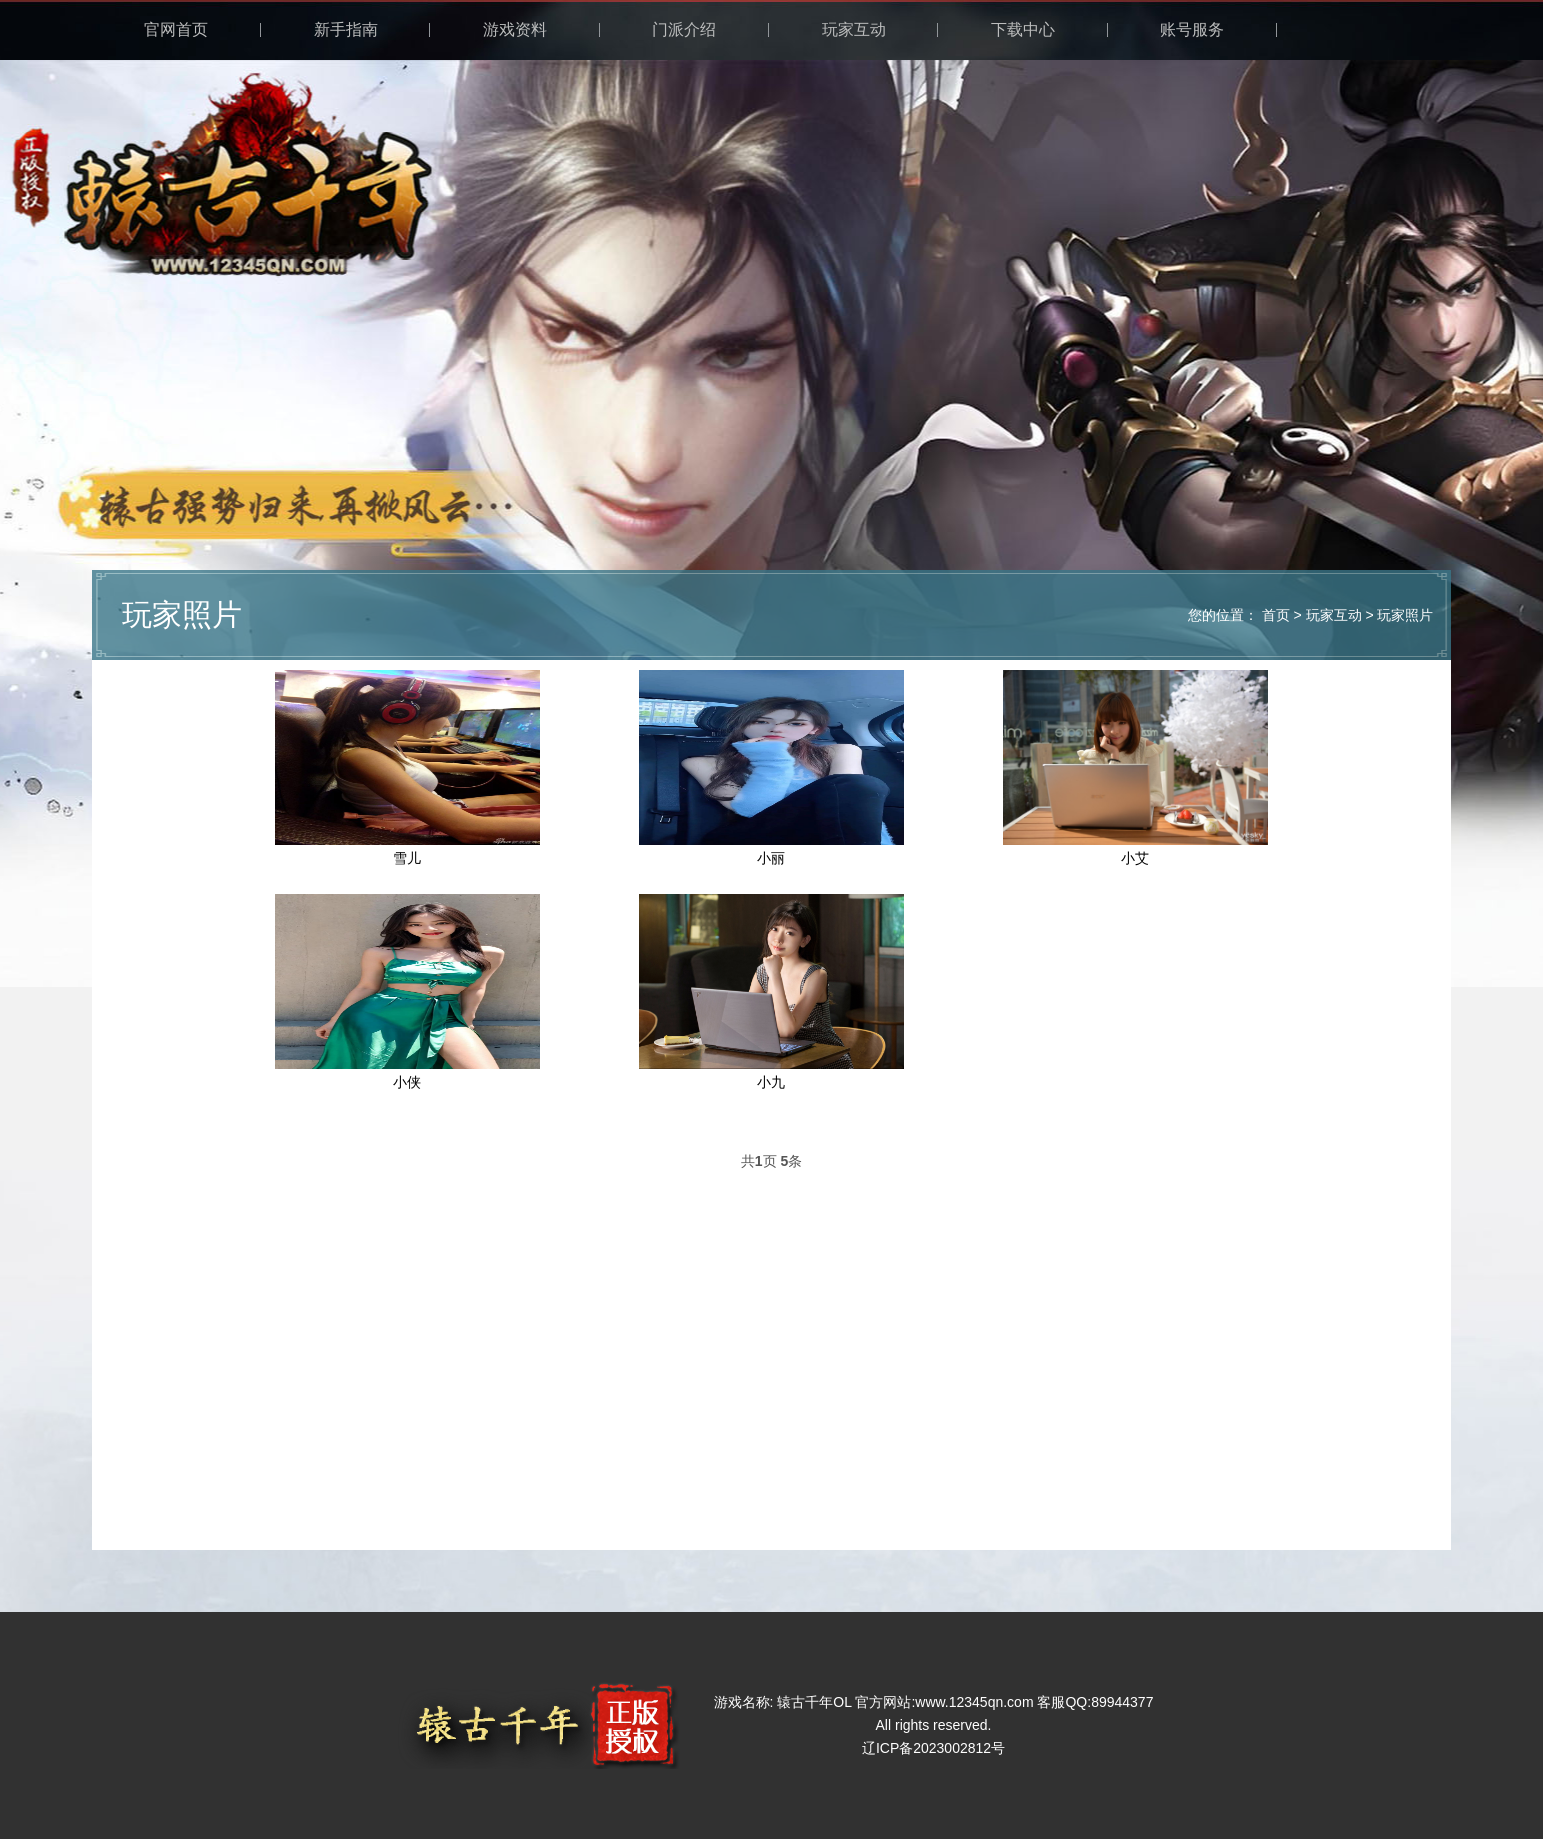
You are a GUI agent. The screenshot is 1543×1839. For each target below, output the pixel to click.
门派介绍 (684, 29)
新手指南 (346, 29)
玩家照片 (1405, 615)
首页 (1276, 615)
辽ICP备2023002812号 (933, 1748)
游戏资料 (515, 29)
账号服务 (1192, 29)
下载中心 (1023, 29)
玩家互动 (854, 29)
